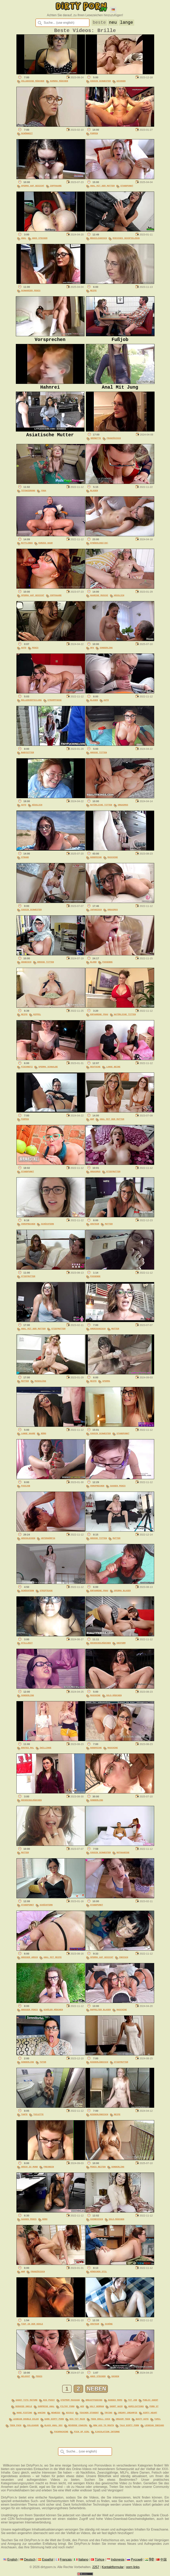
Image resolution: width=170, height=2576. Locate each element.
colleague (33, 2426)
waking (42, 2414)
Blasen (94, 494)
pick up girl (81, 2431)
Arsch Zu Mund (29, 2170)
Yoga (43, 494)
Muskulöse (40, 1384)
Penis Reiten (98, 2170)
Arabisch (26, 965)
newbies (55, 2414)
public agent (150, 2403)
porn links (133, 2566)
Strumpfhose (54, 703)
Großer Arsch (29, 1960)
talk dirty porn (129, 2426)
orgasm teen (123, 2420)
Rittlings (27, 546)
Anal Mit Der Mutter (102, 187)
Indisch (123, 1960)
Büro (43, 1437)
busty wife (142, 2420)
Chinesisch (96, 2222)
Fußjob (25, 1489)
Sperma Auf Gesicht (32, 187)
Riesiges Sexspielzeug (126, 239)
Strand (25, 860)
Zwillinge (45, 1751)
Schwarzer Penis (31, 292)
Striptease (46, 1594)
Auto (23, 651)
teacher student (89, 2414)
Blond (93, 965)
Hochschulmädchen (100, 1646)
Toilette (38, 2118)
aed (82, 2408)
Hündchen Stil (98, 2275)
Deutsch (30, 2559)
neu (114, 22)
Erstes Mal (27, 1751)
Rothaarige (123, 1856)
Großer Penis (29, 2013)
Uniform (121, 1646)
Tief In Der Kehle (32, 2327)
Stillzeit (27, 1646)
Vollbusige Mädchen (32, 82)
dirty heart (150, 2414)
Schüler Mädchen (53, 2013)
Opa (92, 651)
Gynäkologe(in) (99, 546)
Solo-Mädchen (114, 1699)
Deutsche (95, 1070)
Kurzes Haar (45, 546)
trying (108, 2414)
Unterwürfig (48, 1541)
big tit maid (77, 2420)
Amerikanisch (98, 1332)
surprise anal (46, 2408)
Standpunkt (126, 187)
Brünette (96, 441)
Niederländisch (99, 2065)
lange (127, 22)
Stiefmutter (113, 1175)
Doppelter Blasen (100, 2013)
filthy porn (67, 2408)
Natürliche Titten (101, 808)
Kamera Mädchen (59, 82)
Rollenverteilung (31, 703)
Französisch (114, 441)
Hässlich (119, 599)
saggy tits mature (27, 2403)
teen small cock (100, 2420)
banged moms (115, 2403)
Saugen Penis (117, 1489)
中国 (163, 2559)
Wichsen (121, 82)
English (12, 2559)
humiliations (136, 2408)
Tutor (43, 2065)
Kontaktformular (113, 2566)
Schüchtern (47, 1227)
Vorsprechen (28, 1227)
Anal (23, 239)
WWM (92, 1122)
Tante (24, 2118)
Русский (136, 2559)
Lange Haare (28, 1437)
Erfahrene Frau (99, 1018)
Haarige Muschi (99, 599)
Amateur (94, 1227)
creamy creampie (127, 2414)
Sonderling (106, 651)
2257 (95, 2566)
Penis (35, 651)
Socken (115, 2380)
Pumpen (94, 135)
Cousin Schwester (100, 82)
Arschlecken (28, 1541)
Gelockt (25, 2380)
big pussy (49, 2403)
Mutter (109, 1227)
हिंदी (151, 2559)
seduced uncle (23, 2408)
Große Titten (98, 756)
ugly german (97, 2408)
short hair (116, 2408)
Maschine (112, 860)
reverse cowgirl (78, 2426)
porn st (154, 2408)
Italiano (83, 2559)
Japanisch (96, 913)
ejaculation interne (107, 2431)
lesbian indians (154, 2426)
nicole (70, 2414)
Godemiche (96, 860)
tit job (132, 2403)
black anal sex (54, 2426)
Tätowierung (28, 494)
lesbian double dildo (26, 2420)
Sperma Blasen (122, 1594)
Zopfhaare (56, 187)
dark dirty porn (54, 2420)
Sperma (106, 1384)
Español (47, 2559)
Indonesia (117, 2559)
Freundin (49, 2170)
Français (66, 2559)
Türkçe (99, 2559)
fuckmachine (61, 2431)
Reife (93, 292)
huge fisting (24, 2414)
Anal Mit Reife (53, 1960)
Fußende (107, 965)
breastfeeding (93, 2403)
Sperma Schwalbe (48, 1070)
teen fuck (15, 2426)
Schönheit (27, 135)
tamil (157, 2420)
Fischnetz (27, 1070)
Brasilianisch (98, 239)
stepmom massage (70, 2403)
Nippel (37, 1018)
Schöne (109, 2327)
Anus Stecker (39, 239)
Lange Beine (113, 1070)
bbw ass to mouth (103, 2426)
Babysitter (27, 756)
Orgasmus (123, 808)
